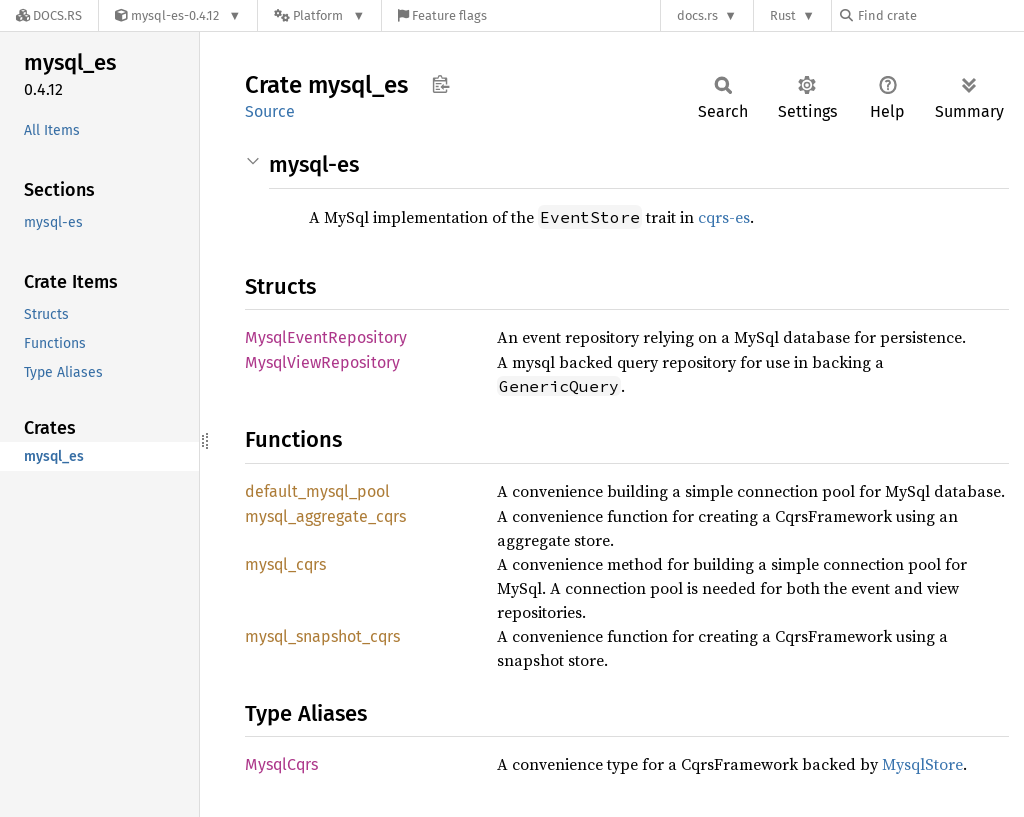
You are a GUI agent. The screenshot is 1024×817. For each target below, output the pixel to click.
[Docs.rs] (49, 15)
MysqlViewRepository (322, 362)
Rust (783, 15)
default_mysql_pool (317, 491)
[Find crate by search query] (940, 15)
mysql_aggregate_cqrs (325, 516)
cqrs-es (724, 217)
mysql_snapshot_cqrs (322, 636)
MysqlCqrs (281, 764)
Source (270, 111)
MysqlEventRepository (326, 337)
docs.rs (697, 15)
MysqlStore (922, 764)
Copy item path (440, 84)
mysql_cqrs (285, 564)
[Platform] (319, 15)
